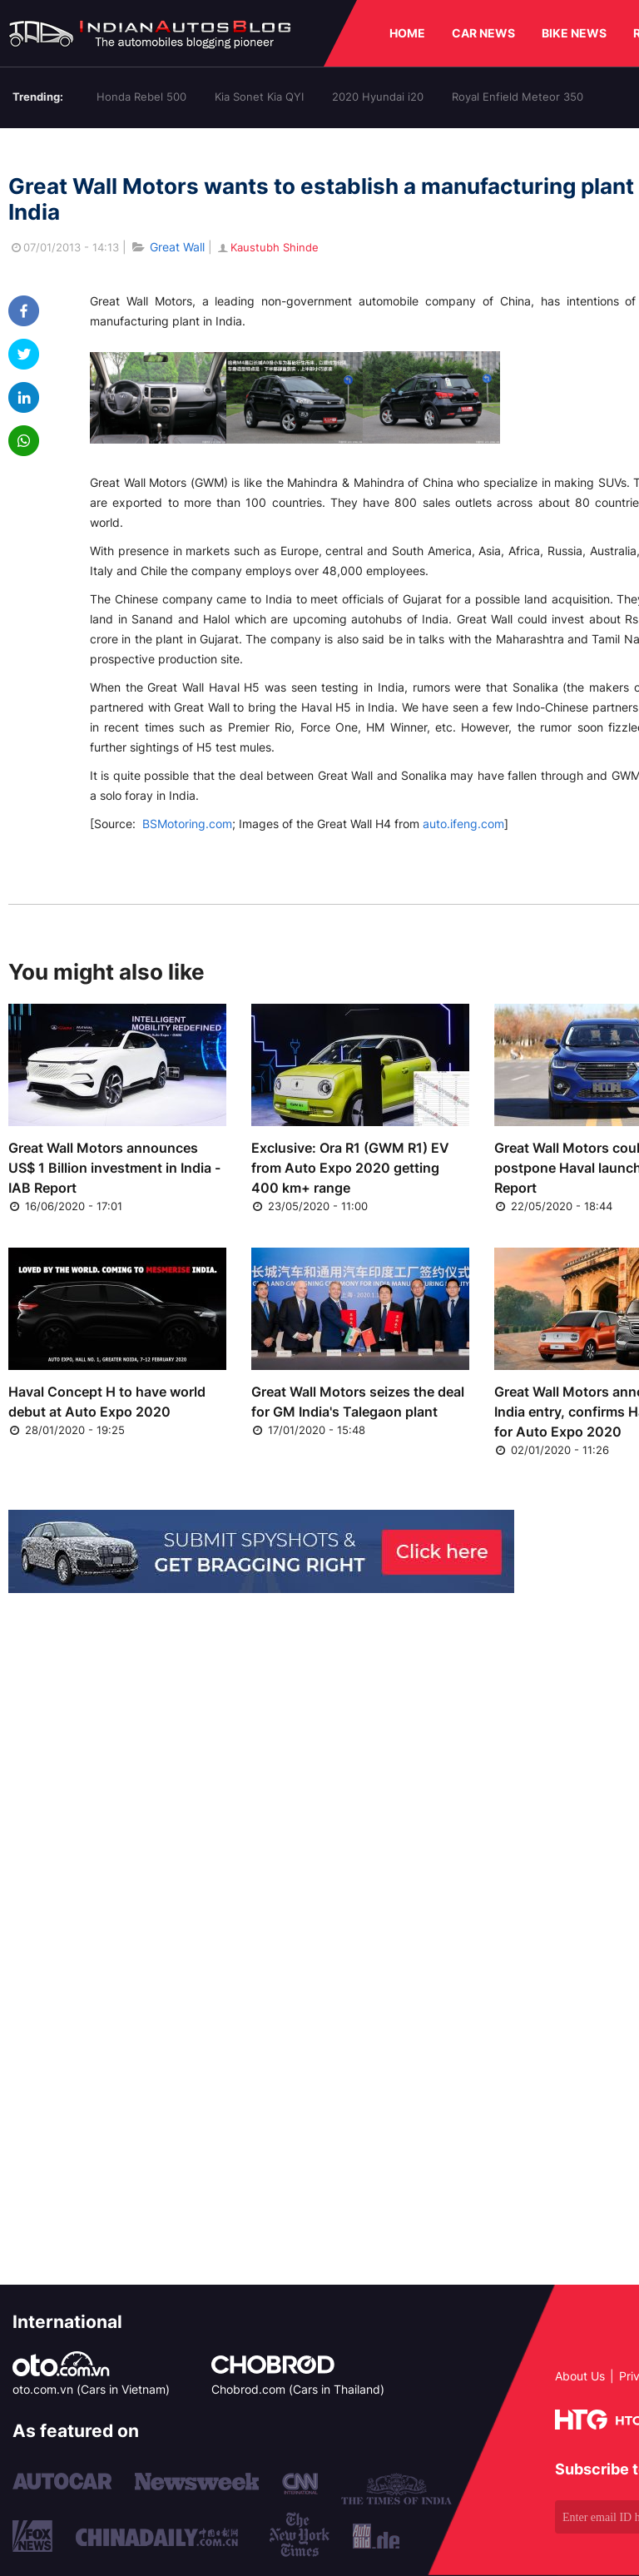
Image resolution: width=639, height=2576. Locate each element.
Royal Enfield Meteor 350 (517, 96)
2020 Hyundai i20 (378, 96)
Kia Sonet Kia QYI (259, 96)
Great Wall (177, 247)
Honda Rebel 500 (141, 96)
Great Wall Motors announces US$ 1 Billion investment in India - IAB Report (114, 1167)
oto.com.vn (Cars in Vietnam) (91, 2389)
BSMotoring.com (187, 823)
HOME (407, 33)
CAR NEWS (483, 33)
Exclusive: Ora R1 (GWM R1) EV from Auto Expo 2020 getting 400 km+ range (350, 1167)
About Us (580, 2376)
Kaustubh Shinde (267, 247)
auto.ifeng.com (463, 823)
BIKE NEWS (574, 33)
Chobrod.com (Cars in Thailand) (297, 2389)
